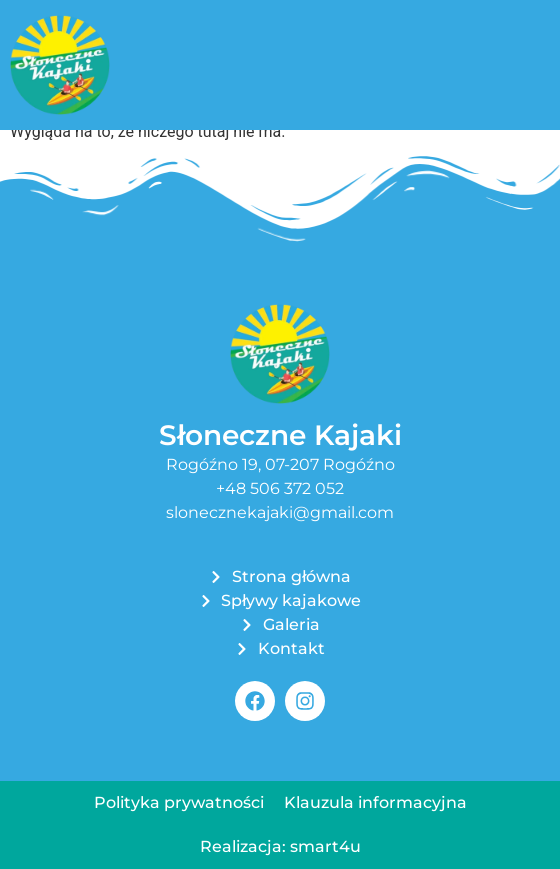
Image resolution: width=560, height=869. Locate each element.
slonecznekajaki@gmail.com (280, 512)
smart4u (325, 846)
